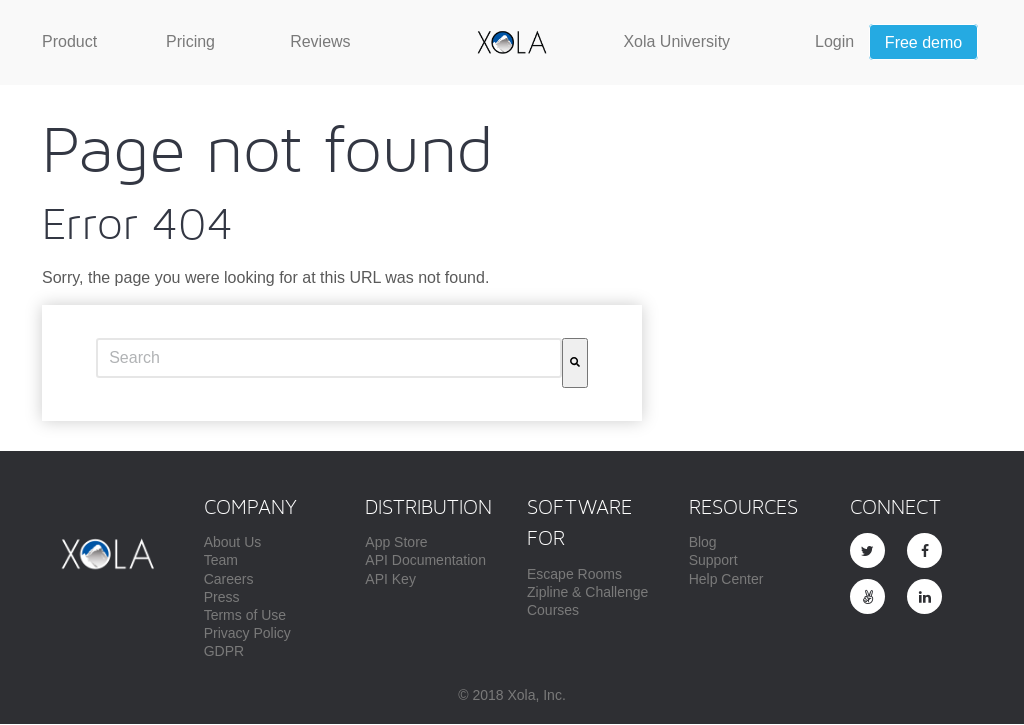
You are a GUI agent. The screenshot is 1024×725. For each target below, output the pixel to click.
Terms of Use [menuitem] (245, 617)
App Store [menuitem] (396, 544)
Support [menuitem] (713, 562)
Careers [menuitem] (229, 581)
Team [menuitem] (221, 562)
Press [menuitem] (222, 599)
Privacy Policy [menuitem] (247, 635)
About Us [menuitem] (233, 544)
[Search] (575, 365)
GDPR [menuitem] (224, 653)
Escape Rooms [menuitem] (574, 576)
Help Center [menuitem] (726, 581)
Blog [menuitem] (703, 544)
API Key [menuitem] (390, 581)
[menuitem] (69, 42)
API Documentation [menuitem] (425, 562)
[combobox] (329, 360)
